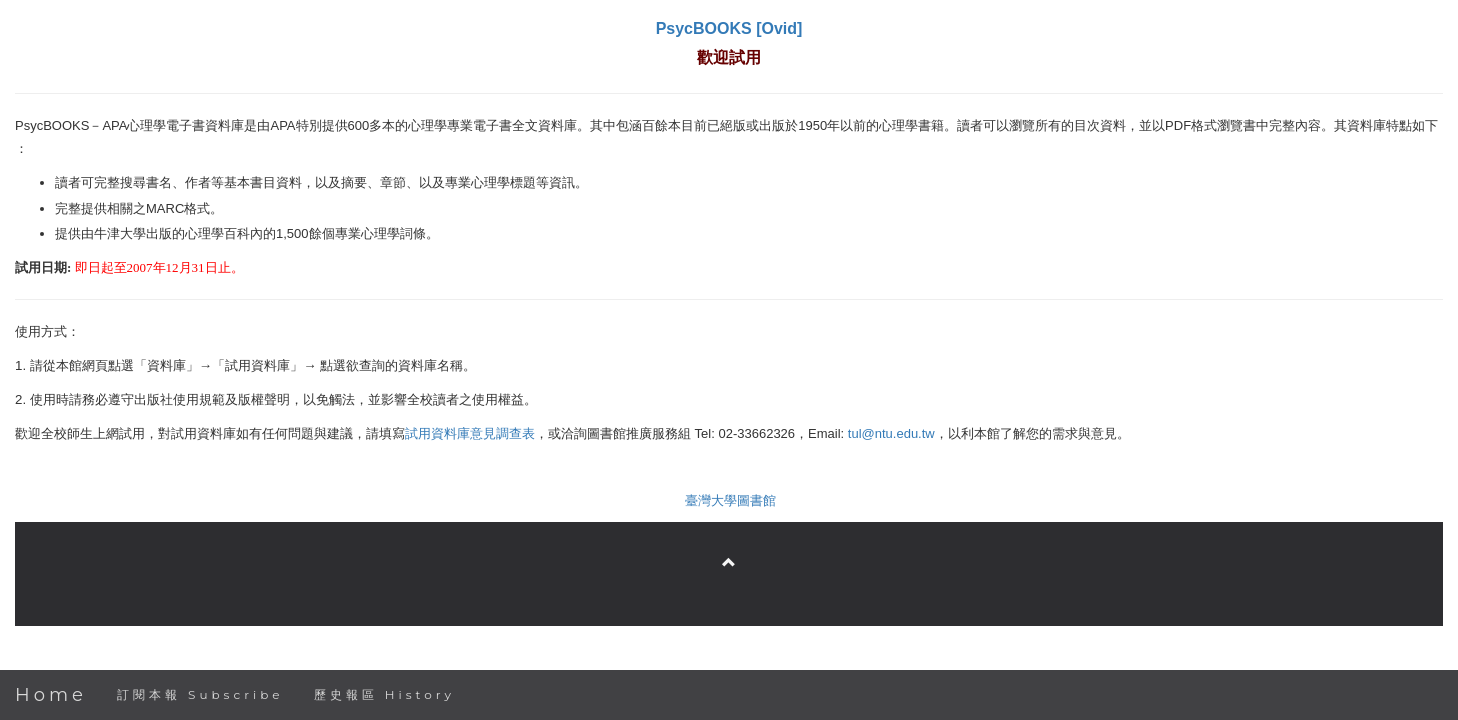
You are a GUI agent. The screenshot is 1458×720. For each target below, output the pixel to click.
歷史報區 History (384, 694)
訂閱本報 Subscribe (200, 694)
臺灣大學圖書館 (730, 500)
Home (51, 695)
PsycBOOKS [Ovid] (729, 28)
